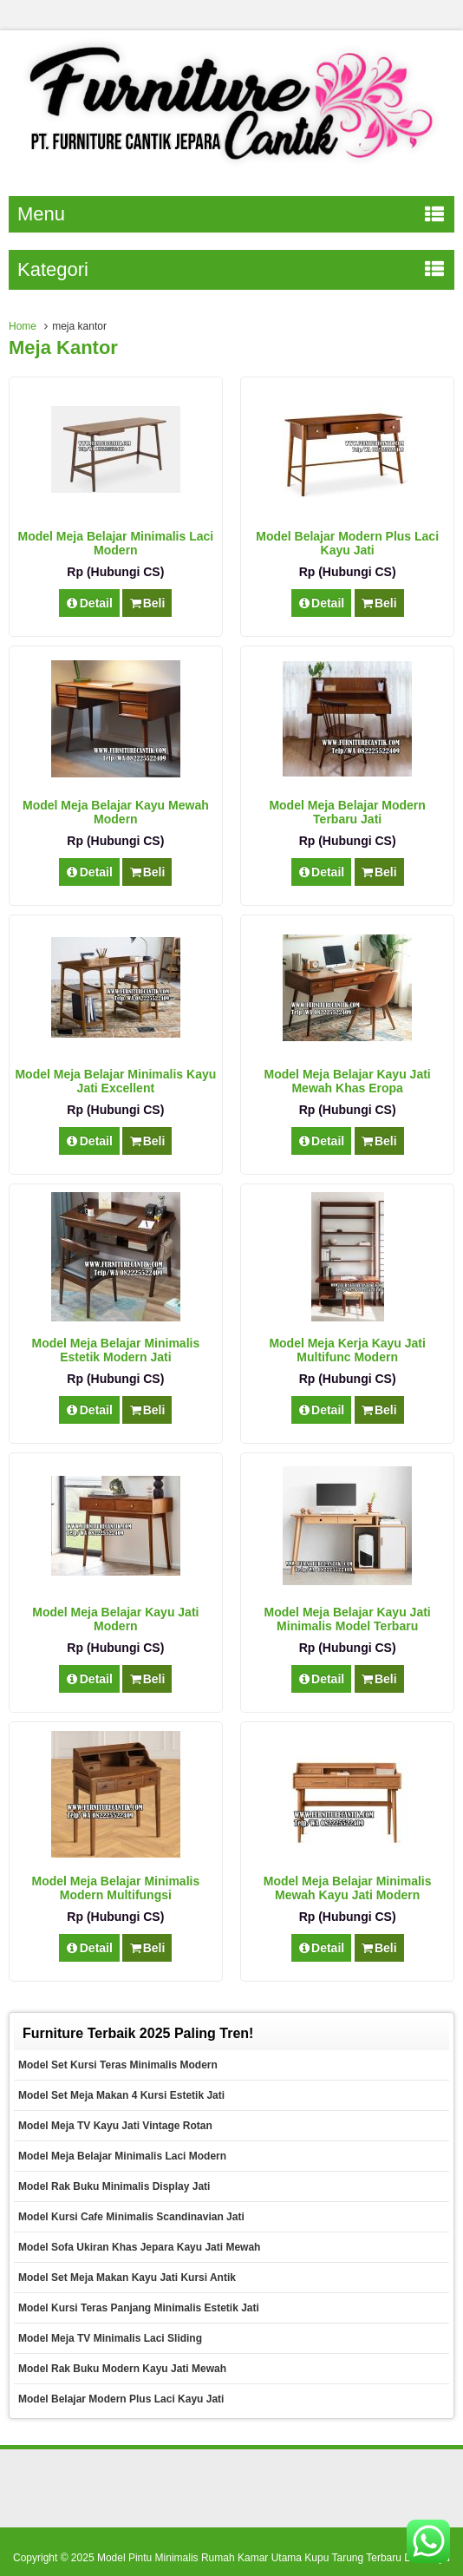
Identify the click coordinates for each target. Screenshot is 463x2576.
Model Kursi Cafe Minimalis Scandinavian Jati (131, 2217)
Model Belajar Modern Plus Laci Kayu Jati (347, 543)
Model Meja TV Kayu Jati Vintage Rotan (115, 2126)
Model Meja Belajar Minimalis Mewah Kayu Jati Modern (348, 1888)
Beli (147, 603)
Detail (89, 603)
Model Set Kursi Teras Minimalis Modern (118, 2065)
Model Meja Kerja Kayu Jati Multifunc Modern (347, 1350)
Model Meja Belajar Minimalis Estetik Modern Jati (115, 1350)
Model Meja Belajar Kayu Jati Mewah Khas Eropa (347, 1081)
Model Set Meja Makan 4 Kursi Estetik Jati (121, 2095)
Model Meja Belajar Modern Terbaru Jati (347, 812)
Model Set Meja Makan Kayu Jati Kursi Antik (127, 2277)
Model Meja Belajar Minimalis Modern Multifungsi (115, 1888)
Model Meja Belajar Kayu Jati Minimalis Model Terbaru (347, 1619)
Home (22, 326)
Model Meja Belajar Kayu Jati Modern (115, 1619)
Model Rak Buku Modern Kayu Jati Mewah (122, 2369)
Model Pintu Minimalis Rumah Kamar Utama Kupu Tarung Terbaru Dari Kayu (273, 2558)
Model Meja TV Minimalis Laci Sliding (110, 2338)
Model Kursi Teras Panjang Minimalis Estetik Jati (138, 2308)
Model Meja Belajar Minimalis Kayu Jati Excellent (115, 1081)
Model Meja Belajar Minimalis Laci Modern (116, 543)
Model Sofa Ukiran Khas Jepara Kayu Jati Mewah (139, 2247)
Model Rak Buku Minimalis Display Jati (114, 2186)
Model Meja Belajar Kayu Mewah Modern (116, 812)
